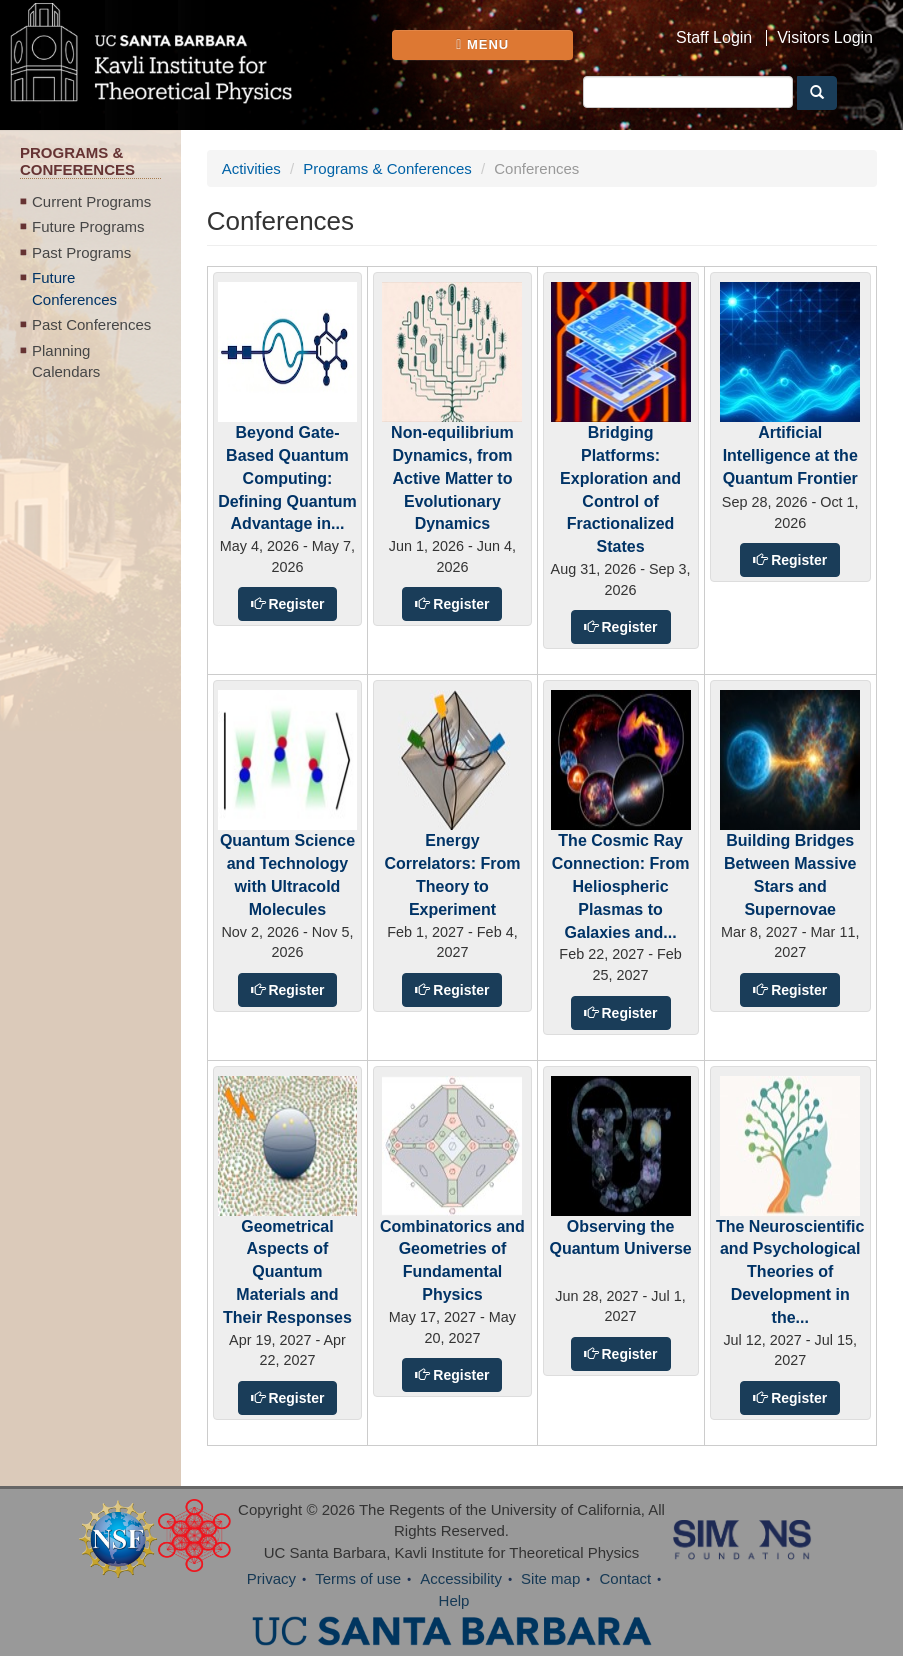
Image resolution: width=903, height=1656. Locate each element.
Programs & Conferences (387, 168)
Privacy (271, 1578)
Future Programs (88, 226)
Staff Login (714, 38)
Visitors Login (825, 38)
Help (454, 1600)
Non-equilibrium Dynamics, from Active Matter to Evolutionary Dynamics (452, 478)
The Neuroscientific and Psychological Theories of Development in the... (790, 1272)
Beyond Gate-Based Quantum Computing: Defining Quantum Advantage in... (287, 478)
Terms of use (358, 1578)
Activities (251, 168)
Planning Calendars (66, 361)
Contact (625, 1578)
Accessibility (461, 1578)
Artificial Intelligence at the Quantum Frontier (790, 455)
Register (295, 604)
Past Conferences (91, 324)
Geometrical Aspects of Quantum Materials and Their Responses (287, 1272)
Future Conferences (74, 288)
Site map (550, 1578)
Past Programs (81, 252)
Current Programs (91, 201)
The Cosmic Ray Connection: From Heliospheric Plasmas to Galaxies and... (621, 886)
